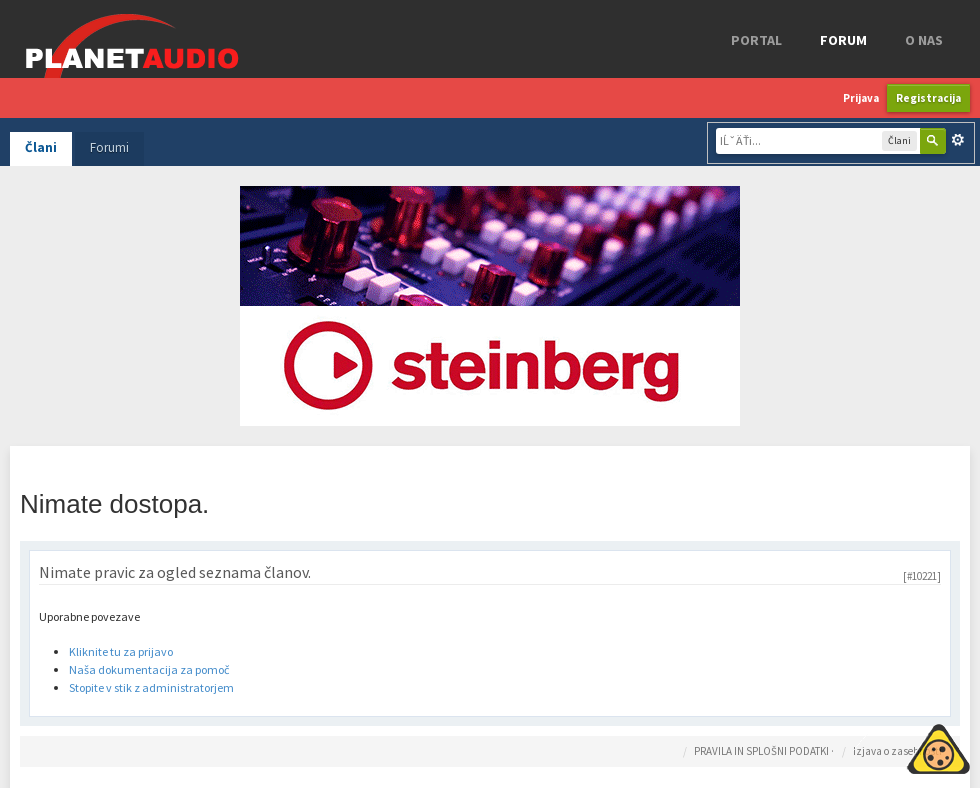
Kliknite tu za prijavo (121, 651)
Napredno (958, 140)
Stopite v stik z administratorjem (151, 687)
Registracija (928, 98)
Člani (41, 147)
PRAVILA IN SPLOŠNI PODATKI (761, 751)
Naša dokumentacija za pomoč (149, 669)
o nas (924, 40)
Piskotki (892, 746)
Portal (756, 40)
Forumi (109, 147)
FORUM (843, 40)
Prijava (861, 98)
